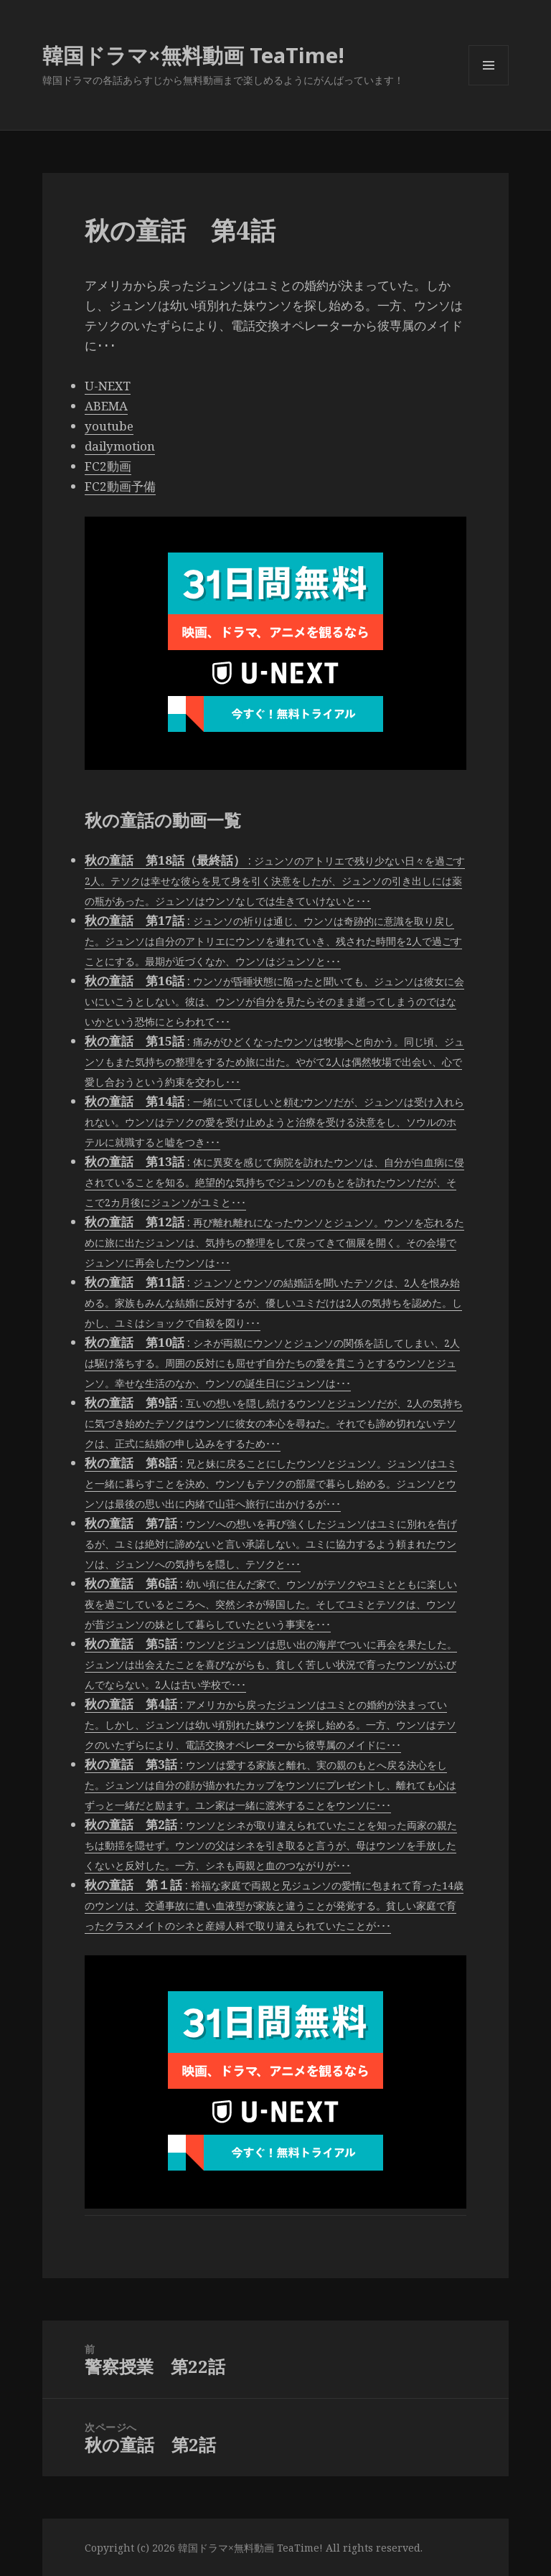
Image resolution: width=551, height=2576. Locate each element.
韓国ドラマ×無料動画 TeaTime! (193, 55)
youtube (109, 426)
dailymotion (120, 446)
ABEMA (106, 406)
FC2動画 (108, 466)
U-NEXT (108, 385)
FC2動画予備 (120, 486)
